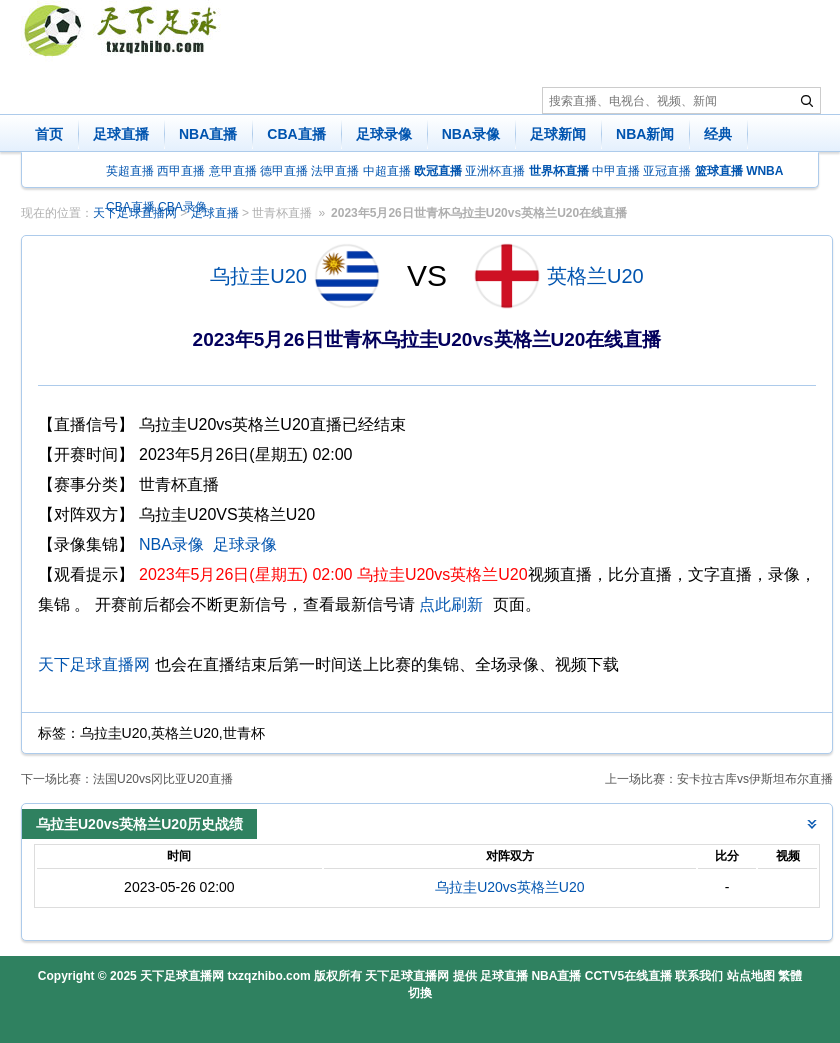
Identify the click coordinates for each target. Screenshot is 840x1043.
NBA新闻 (645, 134)
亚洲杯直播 (495, 171)
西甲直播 (181, 171)
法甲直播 (335, 171)
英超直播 (130, 171)
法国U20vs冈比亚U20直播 (163, 779)
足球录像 (384, 134)
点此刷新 (451, 604)
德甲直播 (284, 171)
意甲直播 (233, 171)
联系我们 (699, 976)
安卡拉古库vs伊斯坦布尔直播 (755, 779)
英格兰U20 (595, 276)
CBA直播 (296, 134)
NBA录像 (471, 134)
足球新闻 (558, 134)
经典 (718, 134)
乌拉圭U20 (258, 276)
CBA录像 (182, 207)
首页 (49, 134)
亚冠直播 (667, 171)
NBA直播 (208, 134)
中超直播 (387, 171)
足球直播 (121, 134)
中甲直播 (616, 171)
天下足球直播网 (94, 664)
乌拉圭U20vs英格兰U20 (509, 887)
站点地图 (751, 976)
